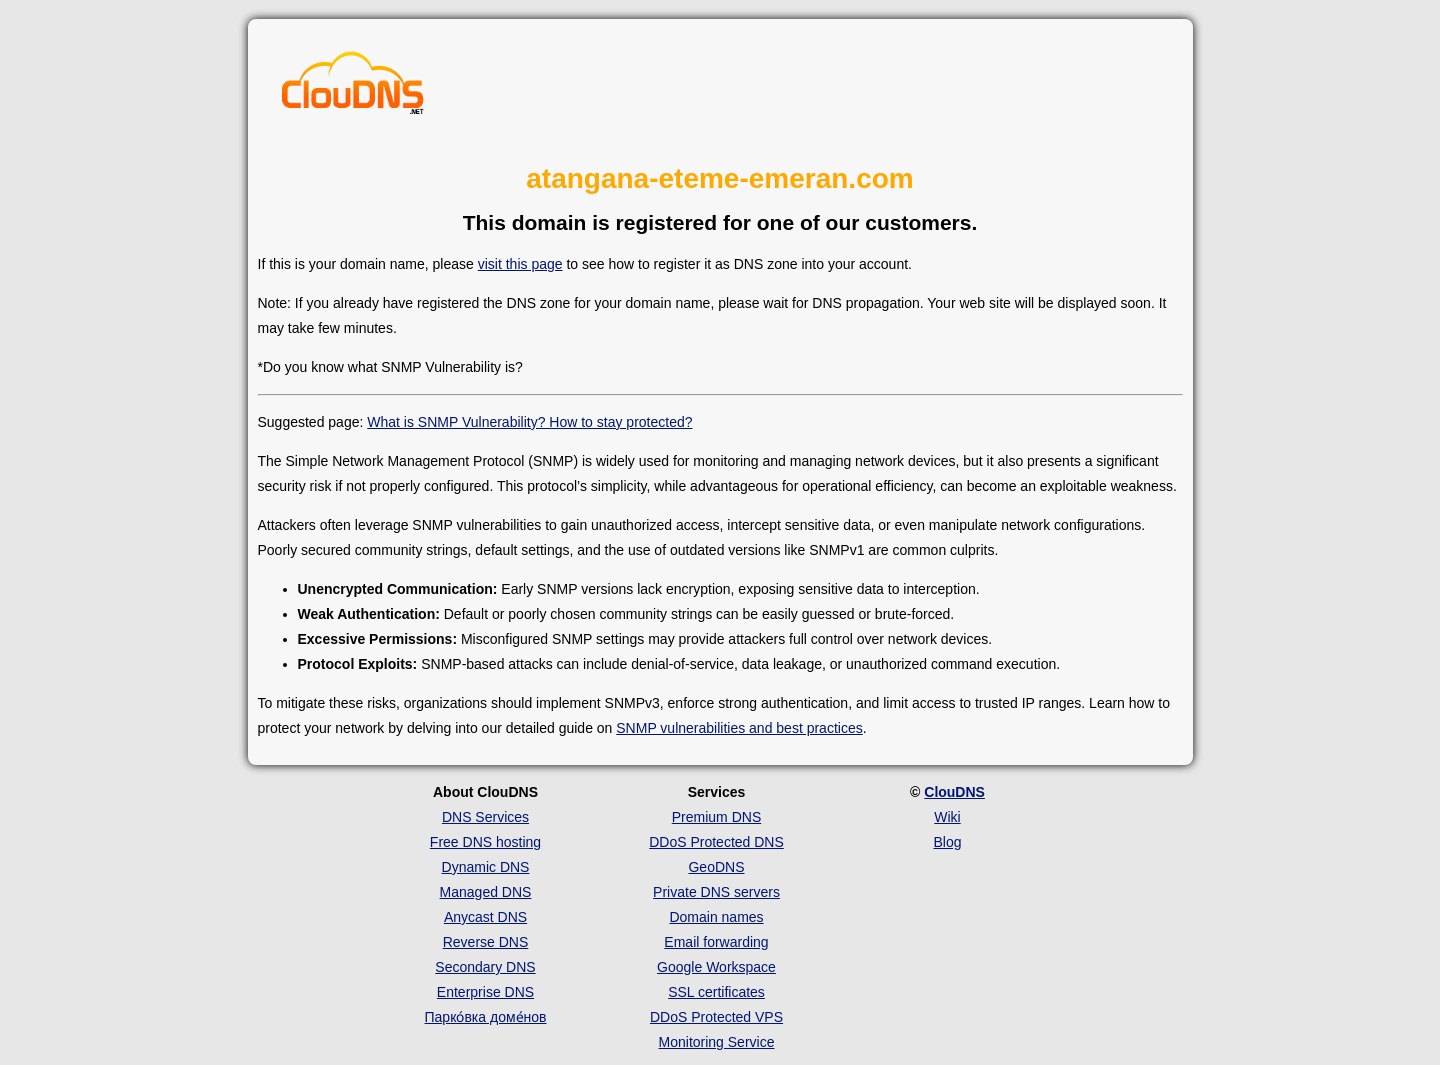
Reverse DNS (486, 942)
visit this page (520, 264)
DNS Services (485, 817)
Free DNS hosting (485, 842)
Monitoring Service (717, 1042)
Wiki (947, 817)
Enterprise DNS (485, 992)
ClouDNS (954, 792)
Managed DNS (486, 892)
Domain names (716, 917)
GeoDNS (716, 867)
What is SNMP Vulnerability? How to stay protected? (529, 422)
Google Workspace (716, 967)
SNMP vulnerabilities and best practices (739, 728)
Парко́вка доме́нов (486, 1017)
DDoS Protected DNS (716, 842)
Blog (947, 842)
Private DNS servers (716, 892)
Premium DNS (716, 817)
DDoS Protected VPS (716, 1017)
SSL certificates (716, 992)
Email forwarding (716, 942)
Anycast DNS (485, 917)
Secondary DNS (485, 967)
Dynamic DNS (486, 867)
